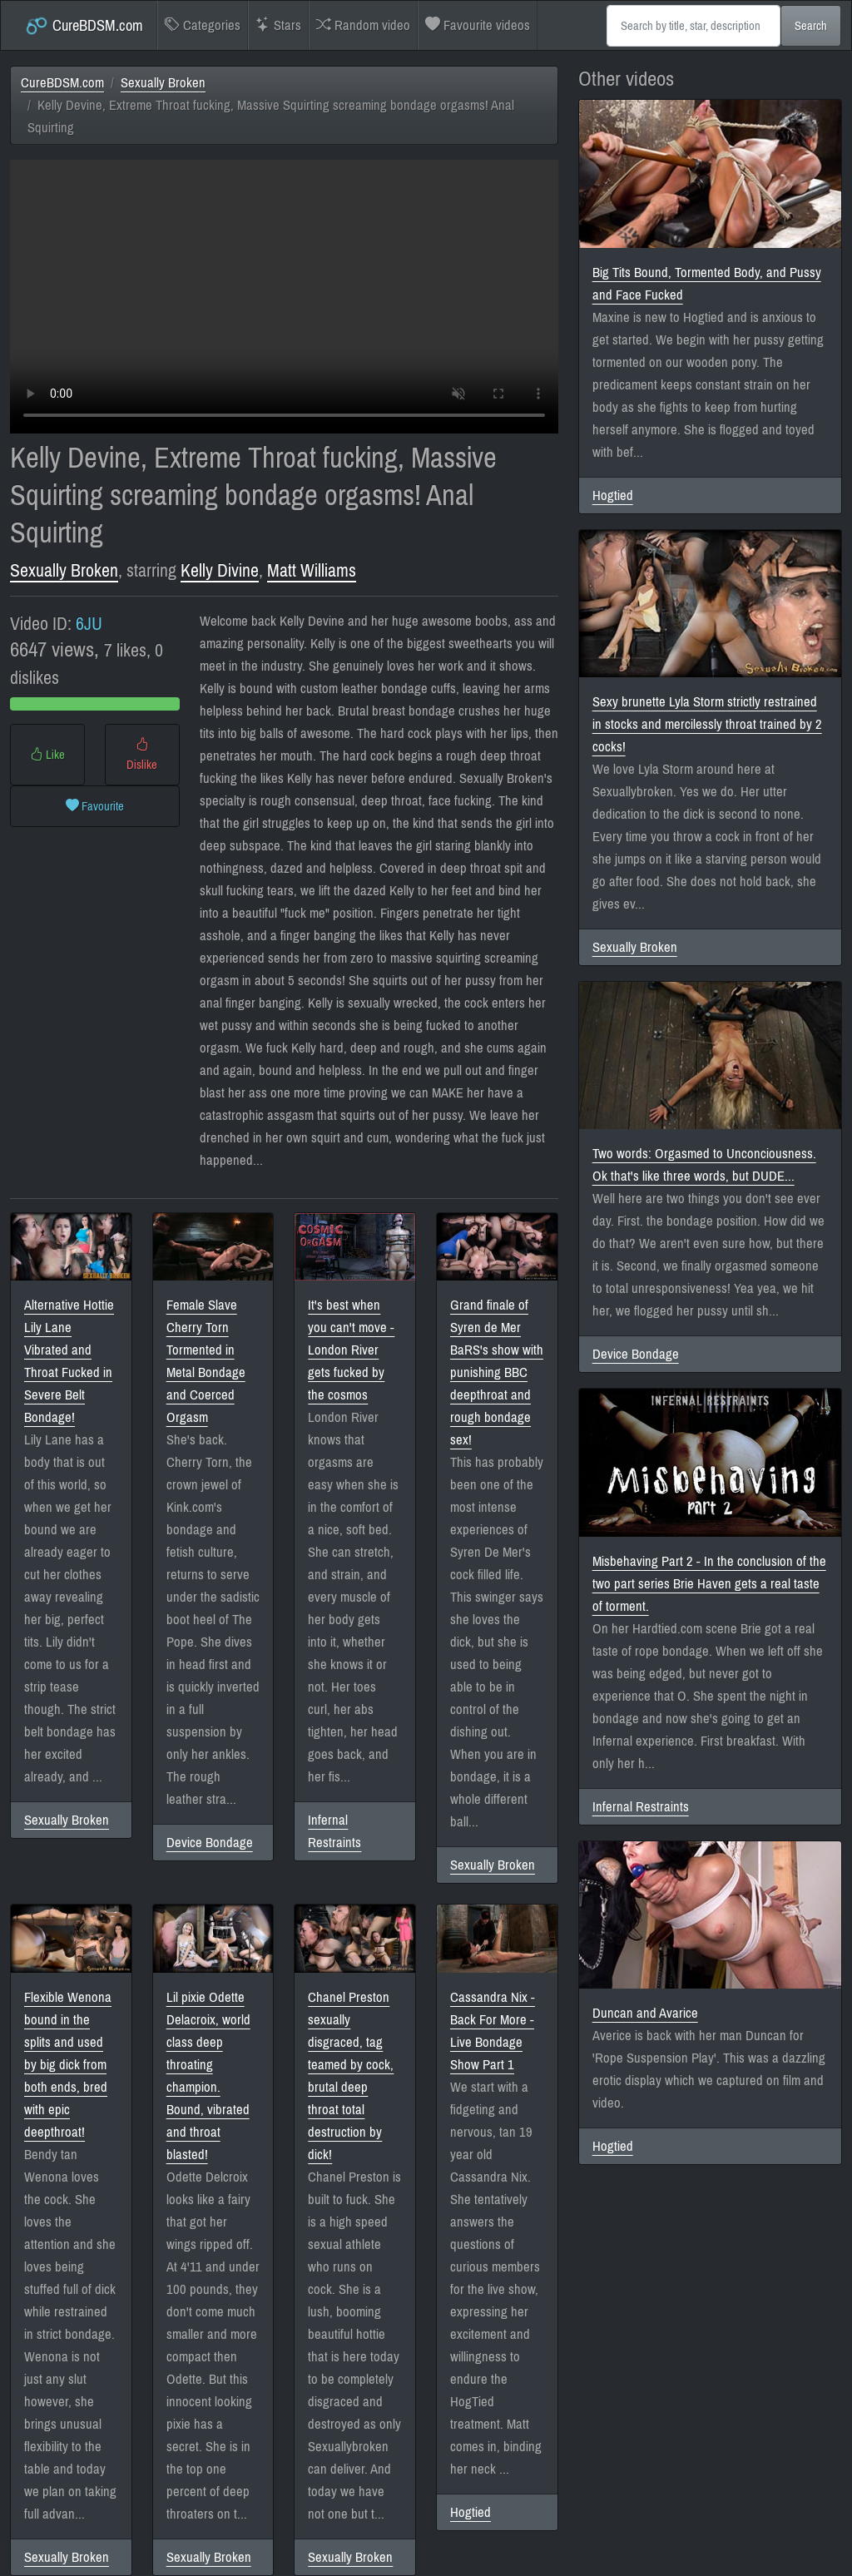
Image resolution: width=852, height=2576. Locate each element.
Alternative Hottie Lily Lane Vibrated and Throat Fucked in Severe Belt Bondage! (69, 1361)
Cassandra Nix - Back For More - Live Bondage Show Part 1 (492, 2031)
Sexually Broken (163, 83)
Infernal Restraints (334, 1831)
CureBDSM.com (83, 26)
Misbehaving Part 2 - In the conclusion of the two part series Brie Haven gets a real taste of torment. (709, 1583)
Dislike (141, 754)
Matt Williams (311, 570)
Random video (363, 25)
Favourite (95, 806)
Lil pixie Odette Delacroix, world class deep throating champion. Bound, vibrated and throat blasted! (208, 2075)
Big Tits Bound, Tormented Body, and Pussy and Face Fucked (706, 284)
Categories (202, 25)
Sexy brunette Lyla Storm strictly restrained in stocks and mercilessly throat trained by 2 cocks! (707, 724)
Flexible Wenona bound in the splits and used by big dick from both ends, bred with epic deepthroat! (67, 2064)
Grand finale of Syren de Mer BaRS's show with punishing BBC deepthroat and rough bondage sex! (496, 1372)
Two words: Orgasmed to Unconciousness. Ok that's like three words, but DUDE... (704, 1165)
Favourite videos (477, 25)
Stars (278, 25)
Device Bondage (209, 1842)
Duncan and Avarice (645, 2013)
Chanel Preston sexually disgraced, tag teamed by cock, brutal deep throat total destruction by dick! (351, 2075)
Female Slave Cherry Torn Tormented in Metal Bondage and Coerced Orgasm (205, 1361)
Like (47, 754)
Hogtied (470, 2512)
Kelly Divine (220, 570)
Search (811, 25)
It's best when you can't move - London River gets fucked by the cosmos (351, 1350)
